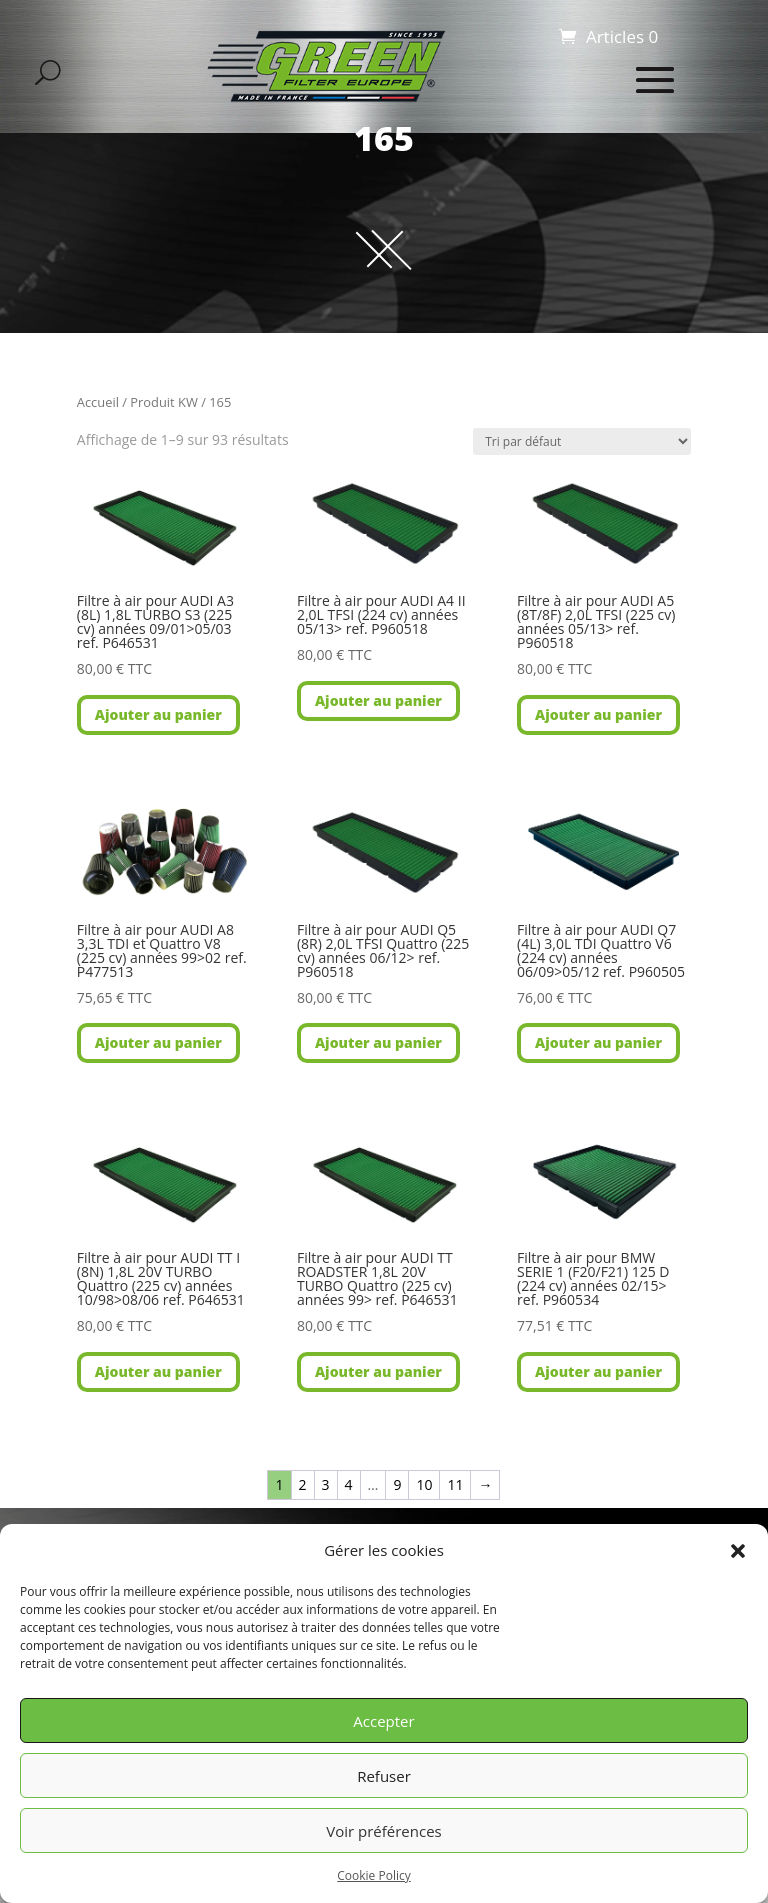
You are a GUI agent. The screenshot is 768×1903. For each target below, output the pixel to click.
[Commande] (582, 441)
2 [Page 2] (303, 1484)
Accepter (383, 1721)
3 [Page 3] (326, 1484)
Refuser (384, 1776)
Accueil (98, 402)
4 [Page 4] (349, 1484)
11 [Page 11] (455, 1484)
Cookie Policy (373, 1875)
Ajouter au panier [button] (158, 714)
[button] (738, 1551)
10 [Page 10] (424, 1484)
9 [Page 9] (397, 1484)
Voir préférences (384, 1831)
